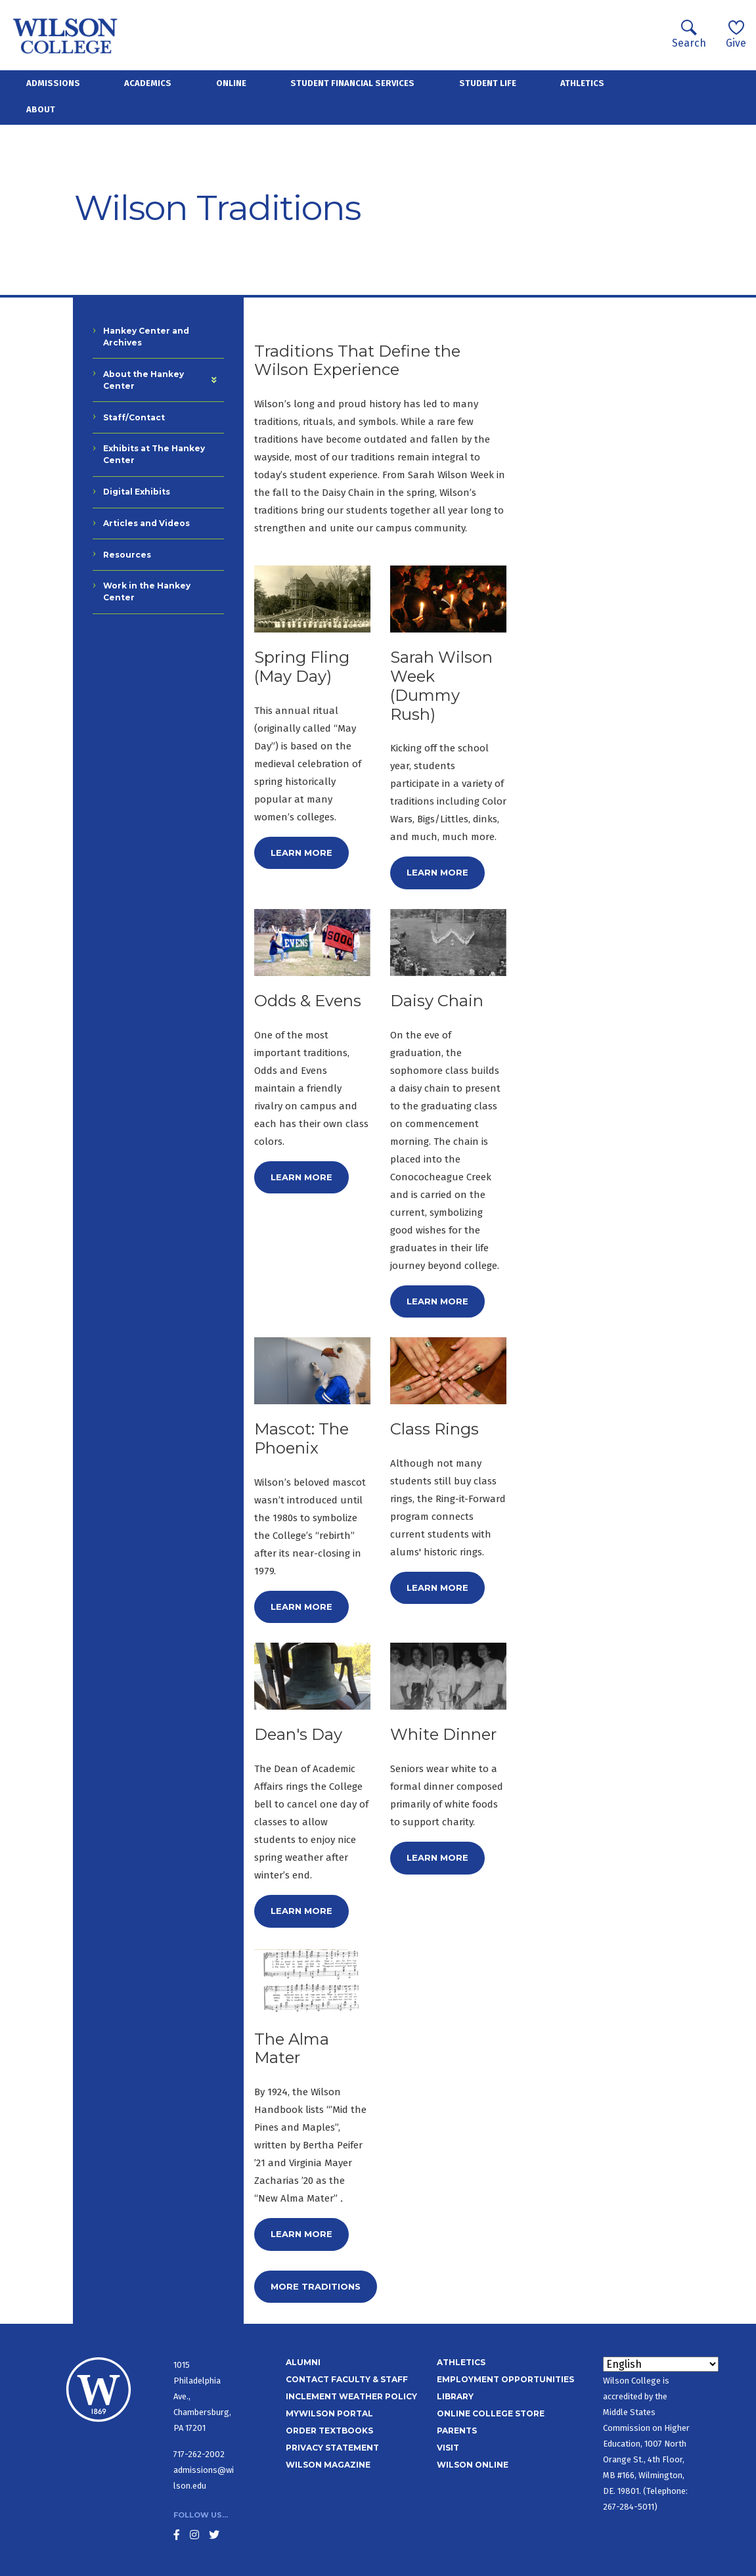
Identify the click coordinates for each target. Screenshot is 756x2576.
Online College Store (491, 2413)
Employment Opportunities (505, 2379)
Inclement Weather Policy (351, 2396)
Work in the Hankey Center (146, 591)
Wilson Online (472, 2465)
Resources (127, 555)
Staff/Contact (134, 417)
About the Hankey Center (143, 380)
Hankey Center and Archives (146, 336)
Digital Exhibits (136, 492)
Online (231, 83)
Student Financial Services (352, 83)
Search (689, 34)
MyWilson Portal (329, 2413)
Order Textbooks (329, 2430)
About (40, 109)
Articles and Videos (146, 523)
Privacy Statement (332, 2448)
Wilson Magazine (328, 2465)
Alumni (303, 2362)
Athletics (582, 83)
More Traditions (316, 2286)
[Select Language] (661, 2364)
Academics (147, 83)
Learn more (301, 852)
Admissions (53, 83)
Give (736, 34)
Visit (448, 2448)
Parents (457, 2430)
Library (455, 2396)
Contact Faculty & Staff (347, 2379)
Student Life (487, 83)
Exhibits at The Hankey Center (154, 454)
